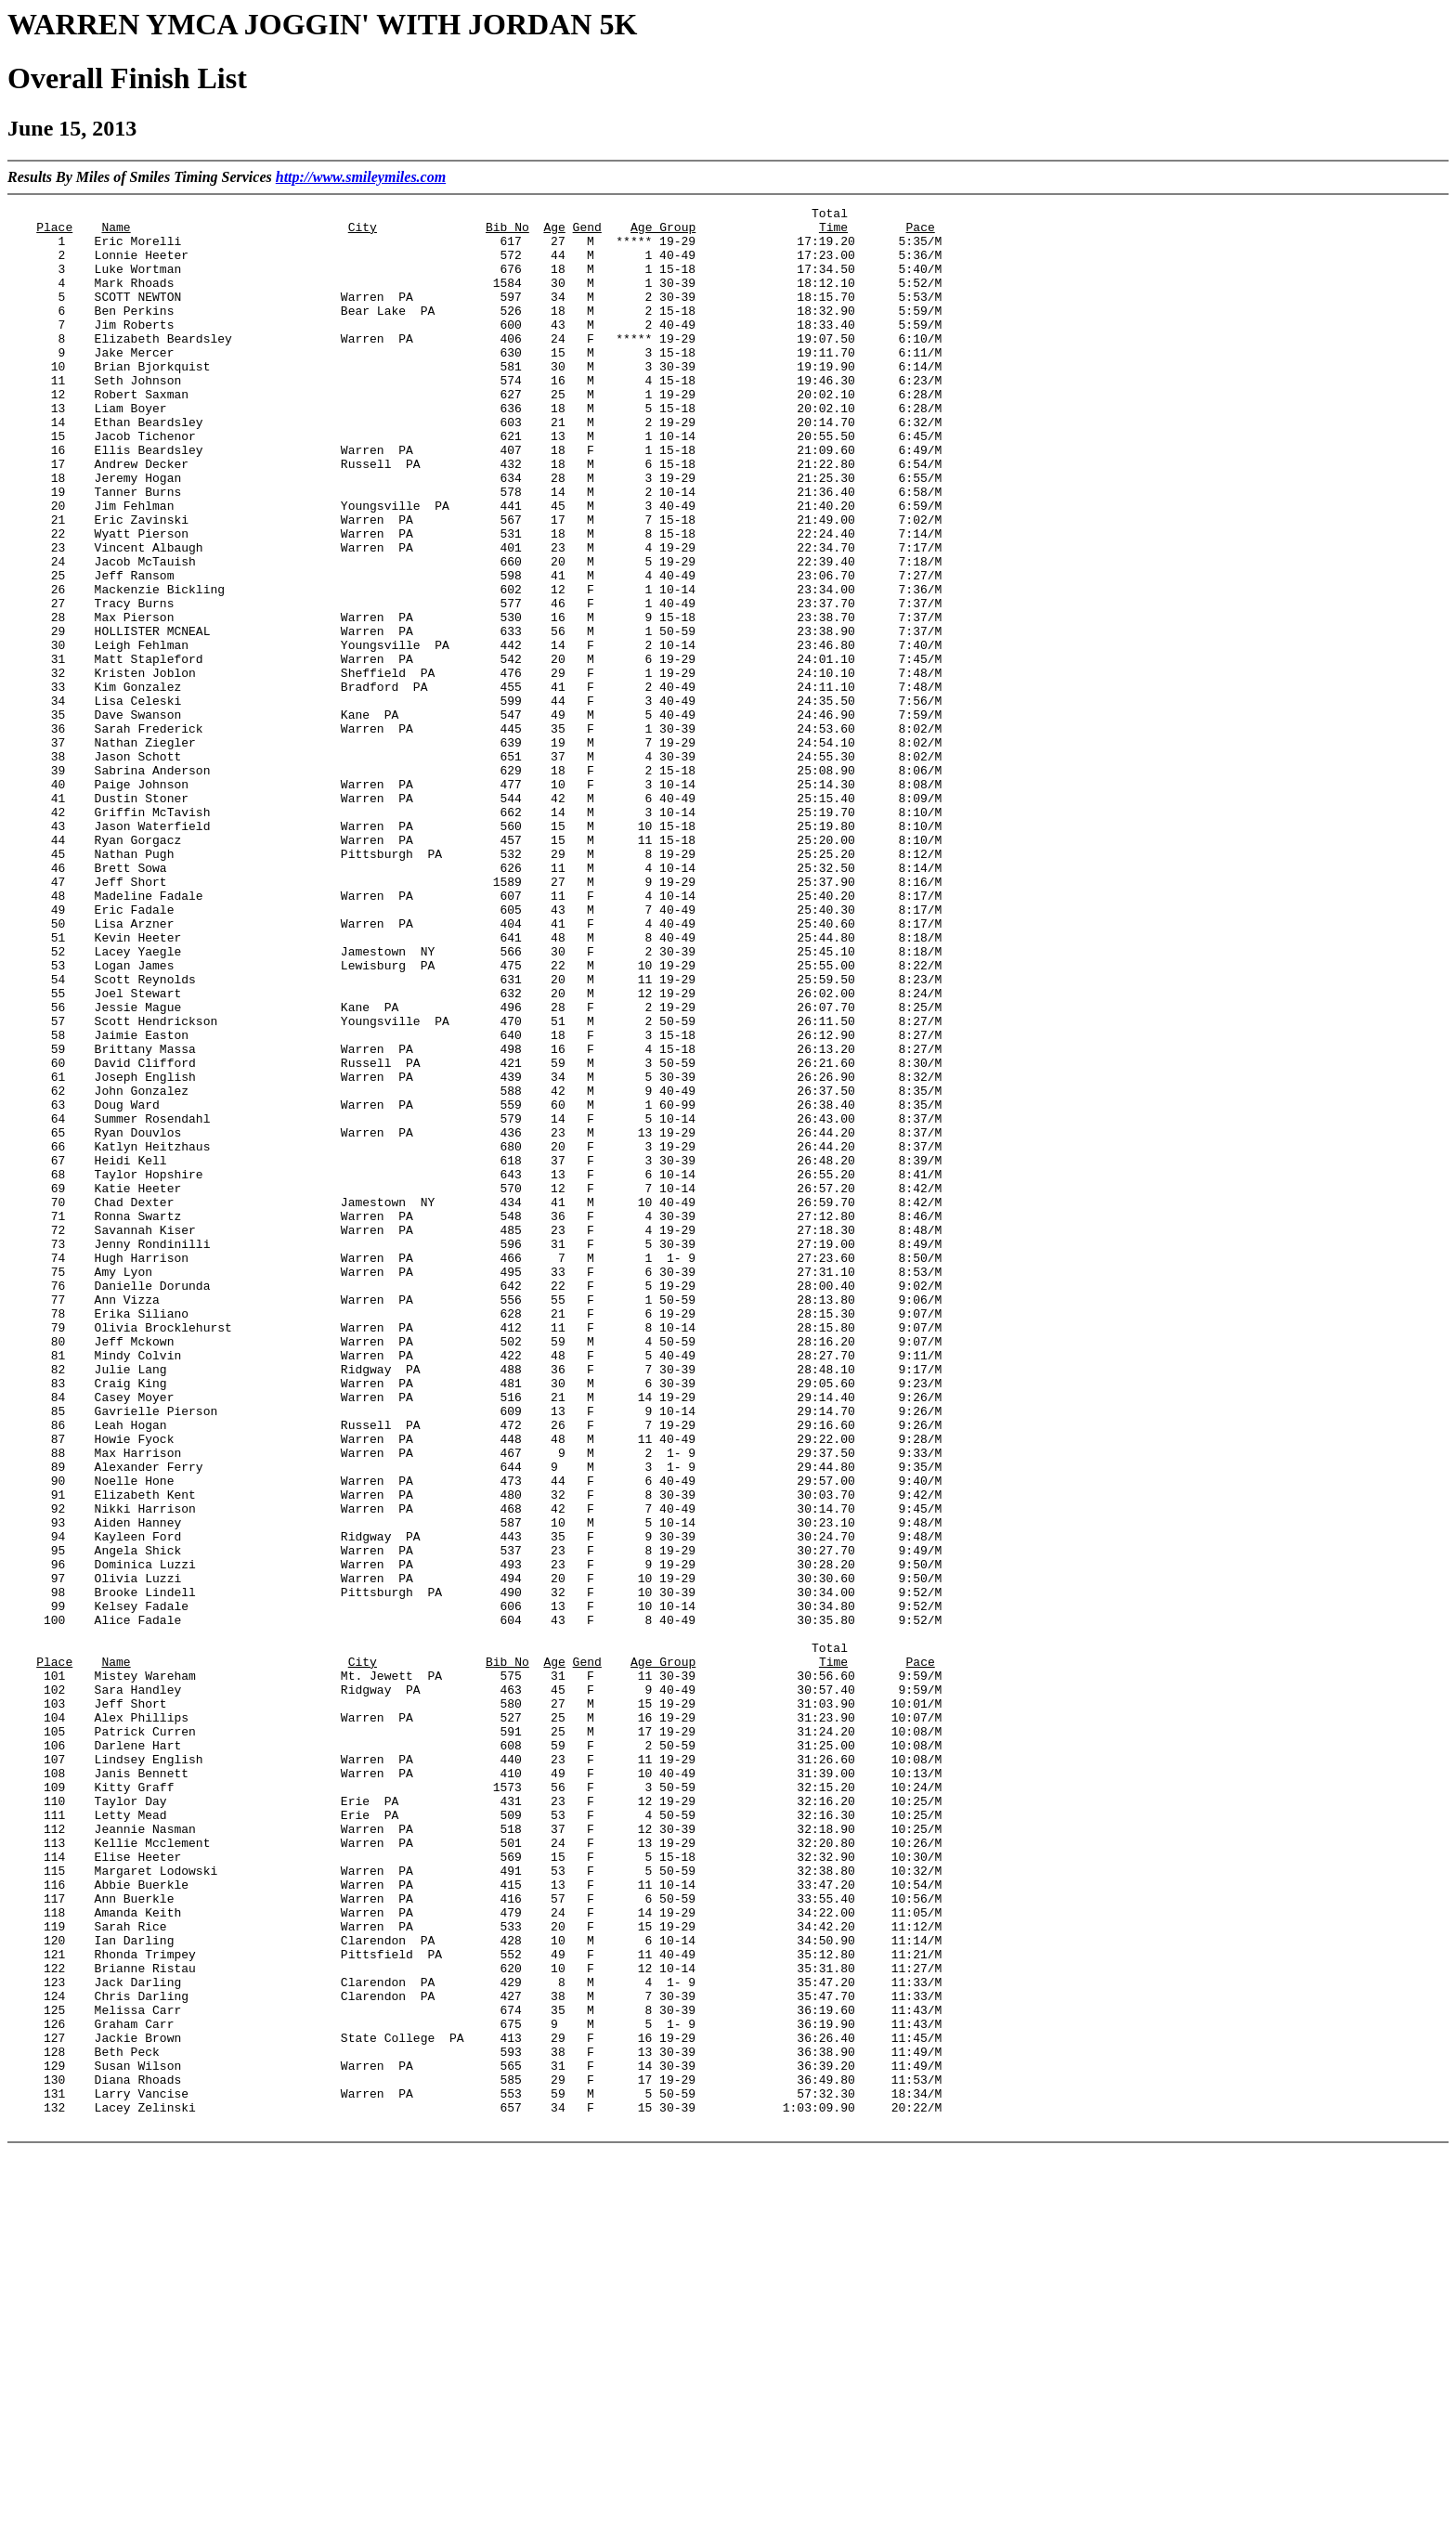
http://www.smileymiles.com (361, 177)
